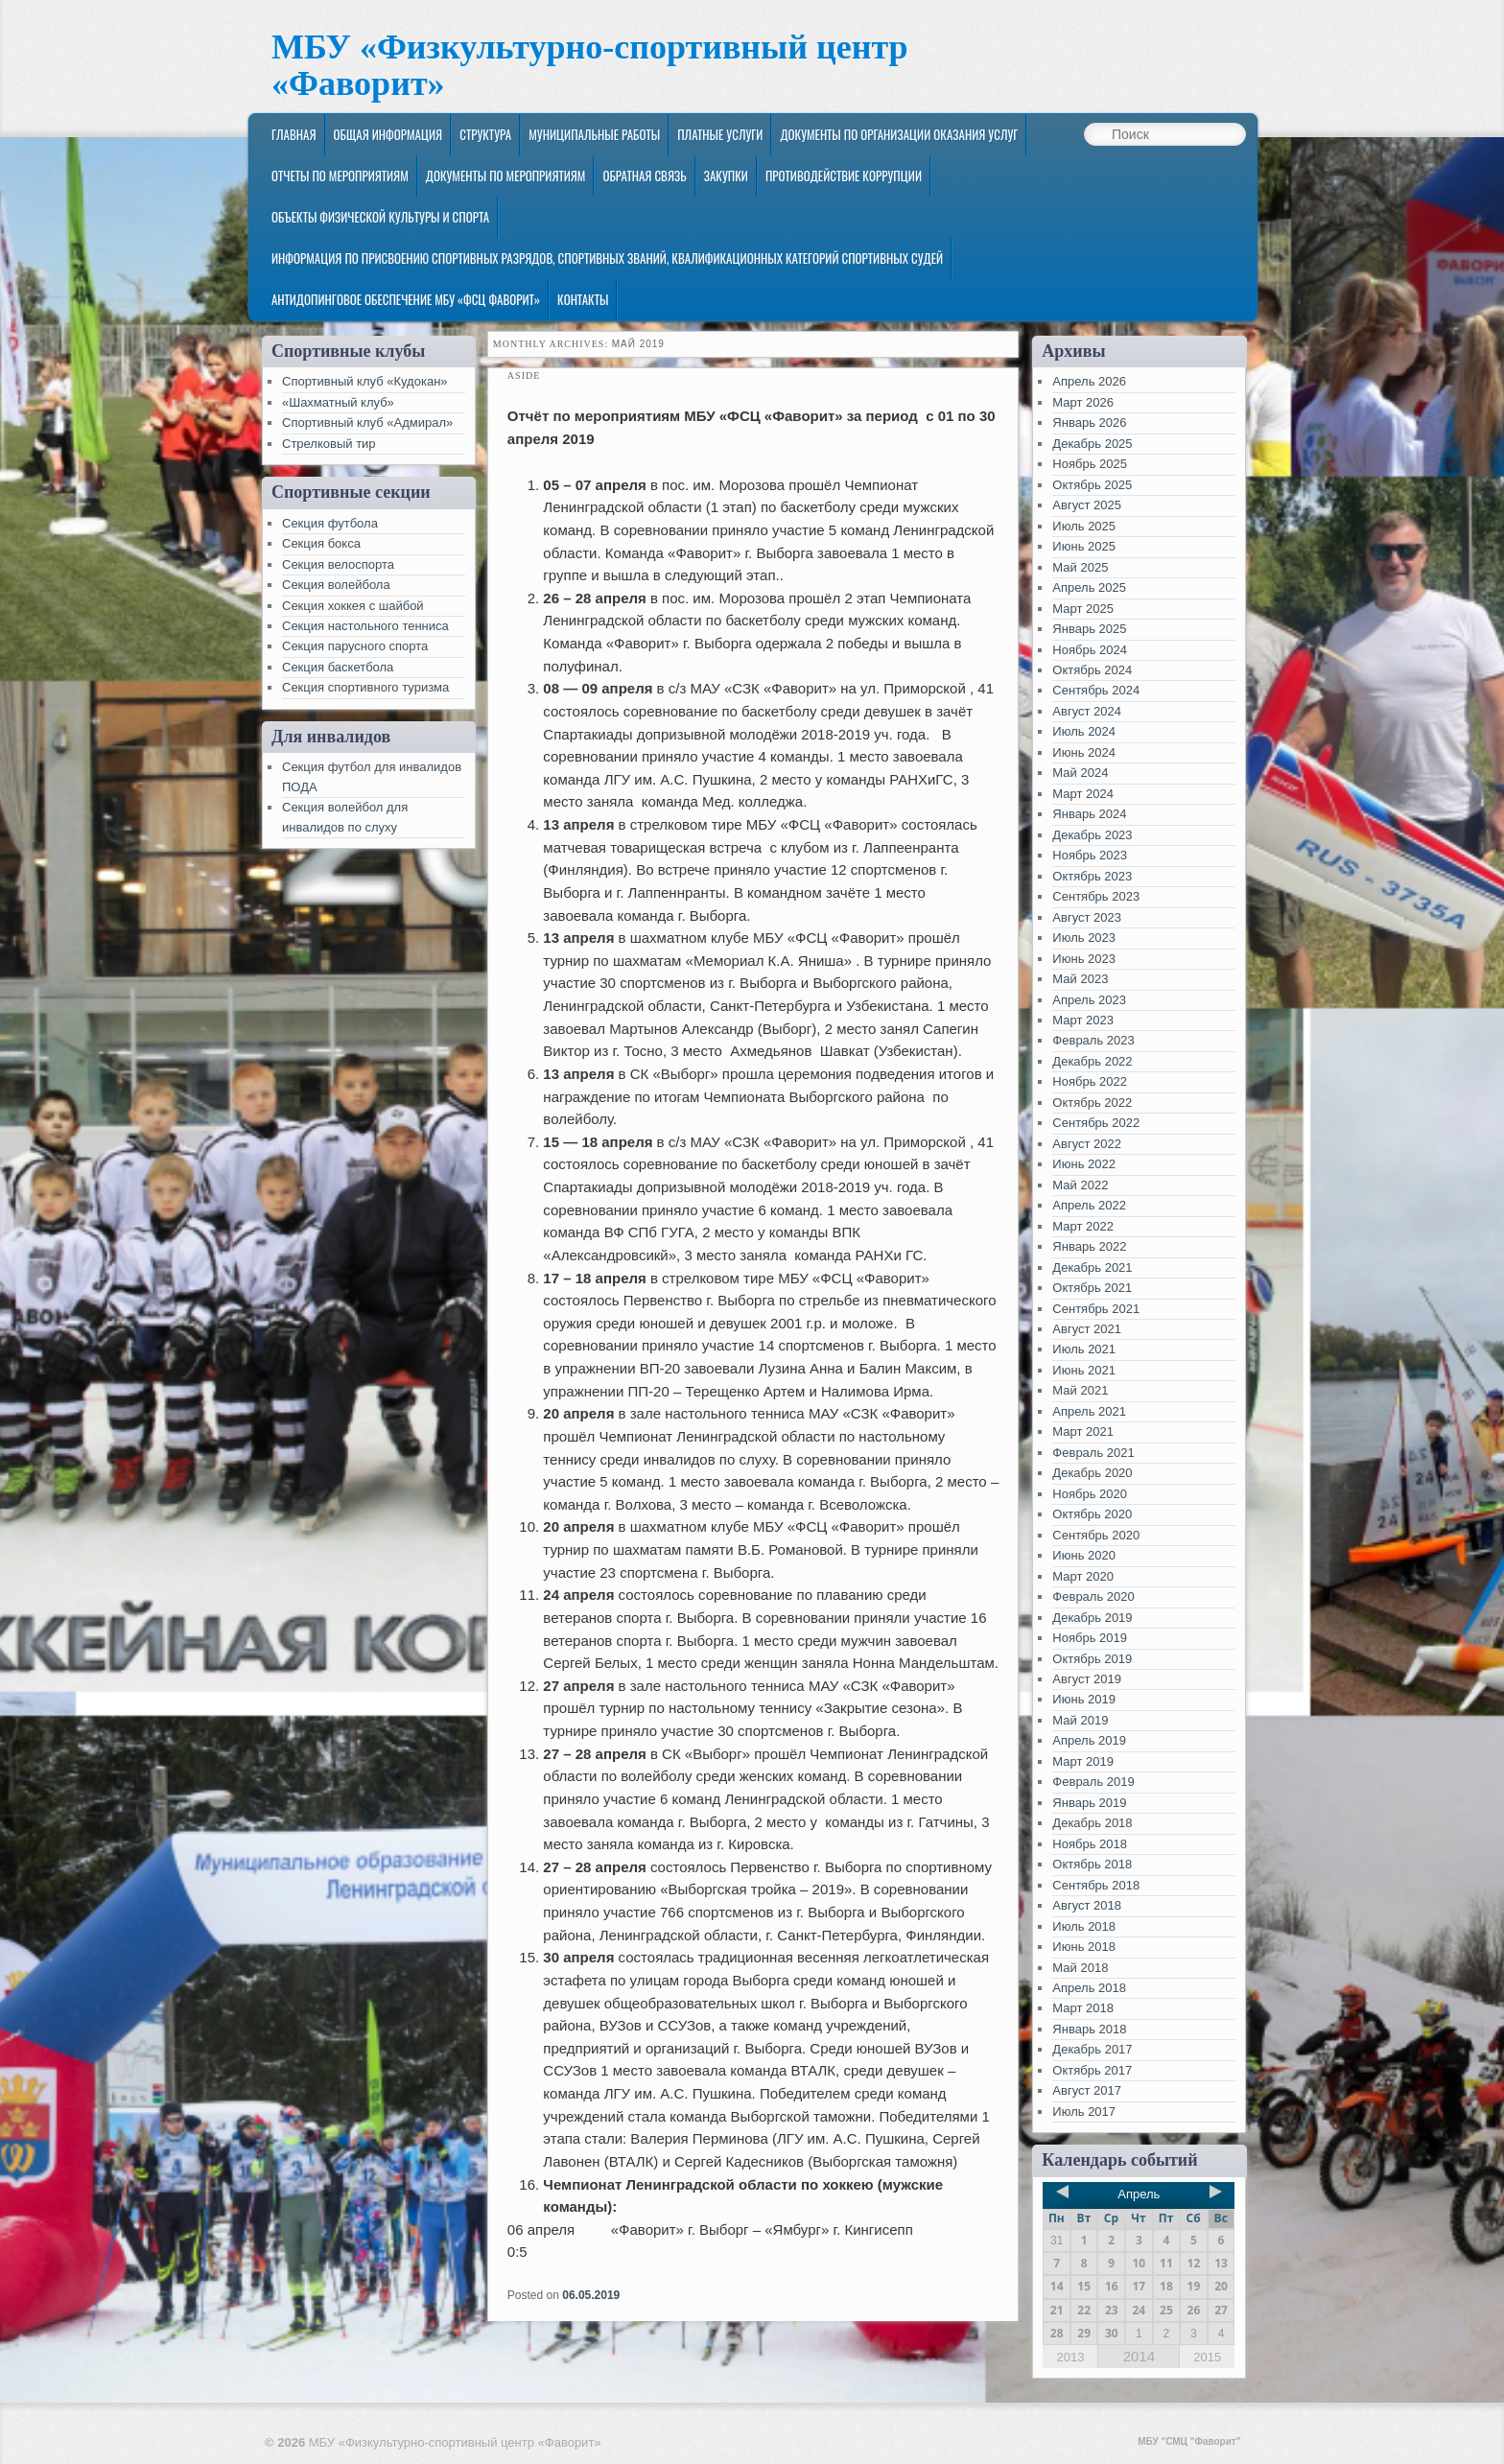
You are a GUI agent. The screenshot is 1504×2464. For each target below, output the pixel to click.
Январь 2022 (1089, 1246)
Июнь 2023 (1084, 958)
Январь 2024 (1089, 814)
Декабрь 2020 (1092, 1473)
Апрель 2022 (1089, 1205)
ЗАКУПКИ (726, 175)
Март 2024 (1083, 793)
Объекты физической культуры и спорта (380, 216)
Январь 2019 (1089, 1802)
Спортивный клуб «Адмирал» (367, 422)
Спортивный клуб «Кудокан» (365, 381)
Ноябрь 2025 (1089, 464)
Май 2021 (1080, 1390)
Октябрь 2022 (1092, 1102)
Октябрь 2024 (1092, 670)
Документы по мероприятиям (506, 175)
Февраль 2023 (1093, 1040)
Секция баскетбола (337, 667)
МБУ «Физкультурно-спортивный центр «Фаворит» (589, 66)
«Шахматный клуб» (338, 402)
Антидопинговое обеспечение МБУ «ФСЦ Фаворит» (405, 299)
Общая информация (388, 134)
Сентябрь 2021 (1096, 1309)
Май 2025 (1080, 567)
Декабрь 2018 (1092, 1823)
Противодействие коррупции (843, 175)
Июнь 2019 (1084, 1699)
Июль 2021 (1084, 1349)
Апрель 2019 (1089, 1740)
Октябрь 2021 (1092, 1287)
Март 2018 (1083, 2008)
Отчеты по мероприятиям (340, 175)
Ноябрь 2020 (1089, 1494)
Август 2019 (1086, 1679)
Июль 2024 (1084, 731)
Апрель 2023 (1089, 1000)
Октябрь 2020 (1092, 1514)
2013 (1070, 2357)
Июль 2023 (1084, 937)
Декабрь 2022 (1092, 1061)
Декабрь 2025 (1092, 443)
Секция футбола (330, 523)
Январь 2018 (1089, 2029)
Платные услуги (720, 134)
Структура (485, 134)
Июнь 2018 (1084, 1946)
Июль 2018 (1084, 1926)
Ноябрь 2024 (1089, 650)
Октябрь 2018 (1092, 1864)
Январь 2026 (1089, 422)
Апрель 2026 (1089, 381)
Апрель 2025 (1089, 587)
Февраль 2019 (1093, 1781)
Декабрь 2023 (1092, 835)
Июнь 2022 (1084, 1164)
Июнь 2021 (1084, 1370)
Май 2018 (1080, 1967)
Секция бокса (321, 543)
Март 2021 (1083, 1431)
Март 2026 (1083, 402)
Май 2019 (1080, 1720)
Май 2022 (1080, 1185)
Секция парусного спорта (355, 646)
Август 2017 (1086, 2090)
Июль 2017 (1084, 2111)
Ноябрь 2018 (1089, 1844)
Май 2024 (1080, 772)
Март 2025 (1083, 608)
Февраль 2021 (1093, 1452)
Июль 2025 (1084, 526)
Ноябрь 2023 (1089, 855)
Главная (294, 134)
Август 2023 (1086, 917)
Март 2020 (1083, 1576)
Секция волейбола (336, 584)
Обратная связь (644, 175)
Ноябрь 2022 (1089, 1081)
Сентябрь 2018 (1096, 1885)
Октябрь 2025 (1092, 485)
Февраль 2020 (1093, 1596)
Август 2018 (1086, 1905)
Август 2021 (1086, 1329)
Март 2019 (1083, 1761)
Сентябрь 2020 (1096, 1535)
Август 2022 (1086, 1144)
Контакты (582, 299)
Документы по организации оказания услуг (899, 134)
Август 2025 (1086, 505)
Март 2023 (1083, 1020)
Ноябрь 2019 (1089, 1638)
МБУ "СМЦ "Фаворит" (1189, 2441)
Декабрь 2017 (1092, 2049)
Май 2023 (1080, 979)
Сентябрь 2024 (1096, 690)
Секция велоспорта (338, 564)
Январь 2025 (1089, 629)
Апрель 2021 (1089, 1411)
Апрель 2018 (1089, 1988)
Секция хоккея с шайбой (353, 605)
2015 (1207, 2357)
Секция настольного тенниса (365, 626)
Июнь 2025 (1084, 546)
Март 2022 (1083, 1226)
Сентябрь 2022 (1096, 1122)
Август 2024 (1086, 711)
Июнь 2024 (1084, 752)
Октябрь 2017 (1092, 2070)
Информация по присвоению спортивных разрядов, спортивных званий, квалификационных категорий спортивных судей (607, 258)
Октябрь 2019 (1092, 1659)
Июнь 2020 (1084, 1555)
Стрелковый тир (329, 443)
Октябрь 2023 (1092, 876)
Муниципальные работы (594, 134)
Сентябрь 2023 (1096, 896)
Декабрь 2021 (1092, 1267)
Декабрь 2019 (1092, 1617)
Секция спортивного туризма (365, 687)
